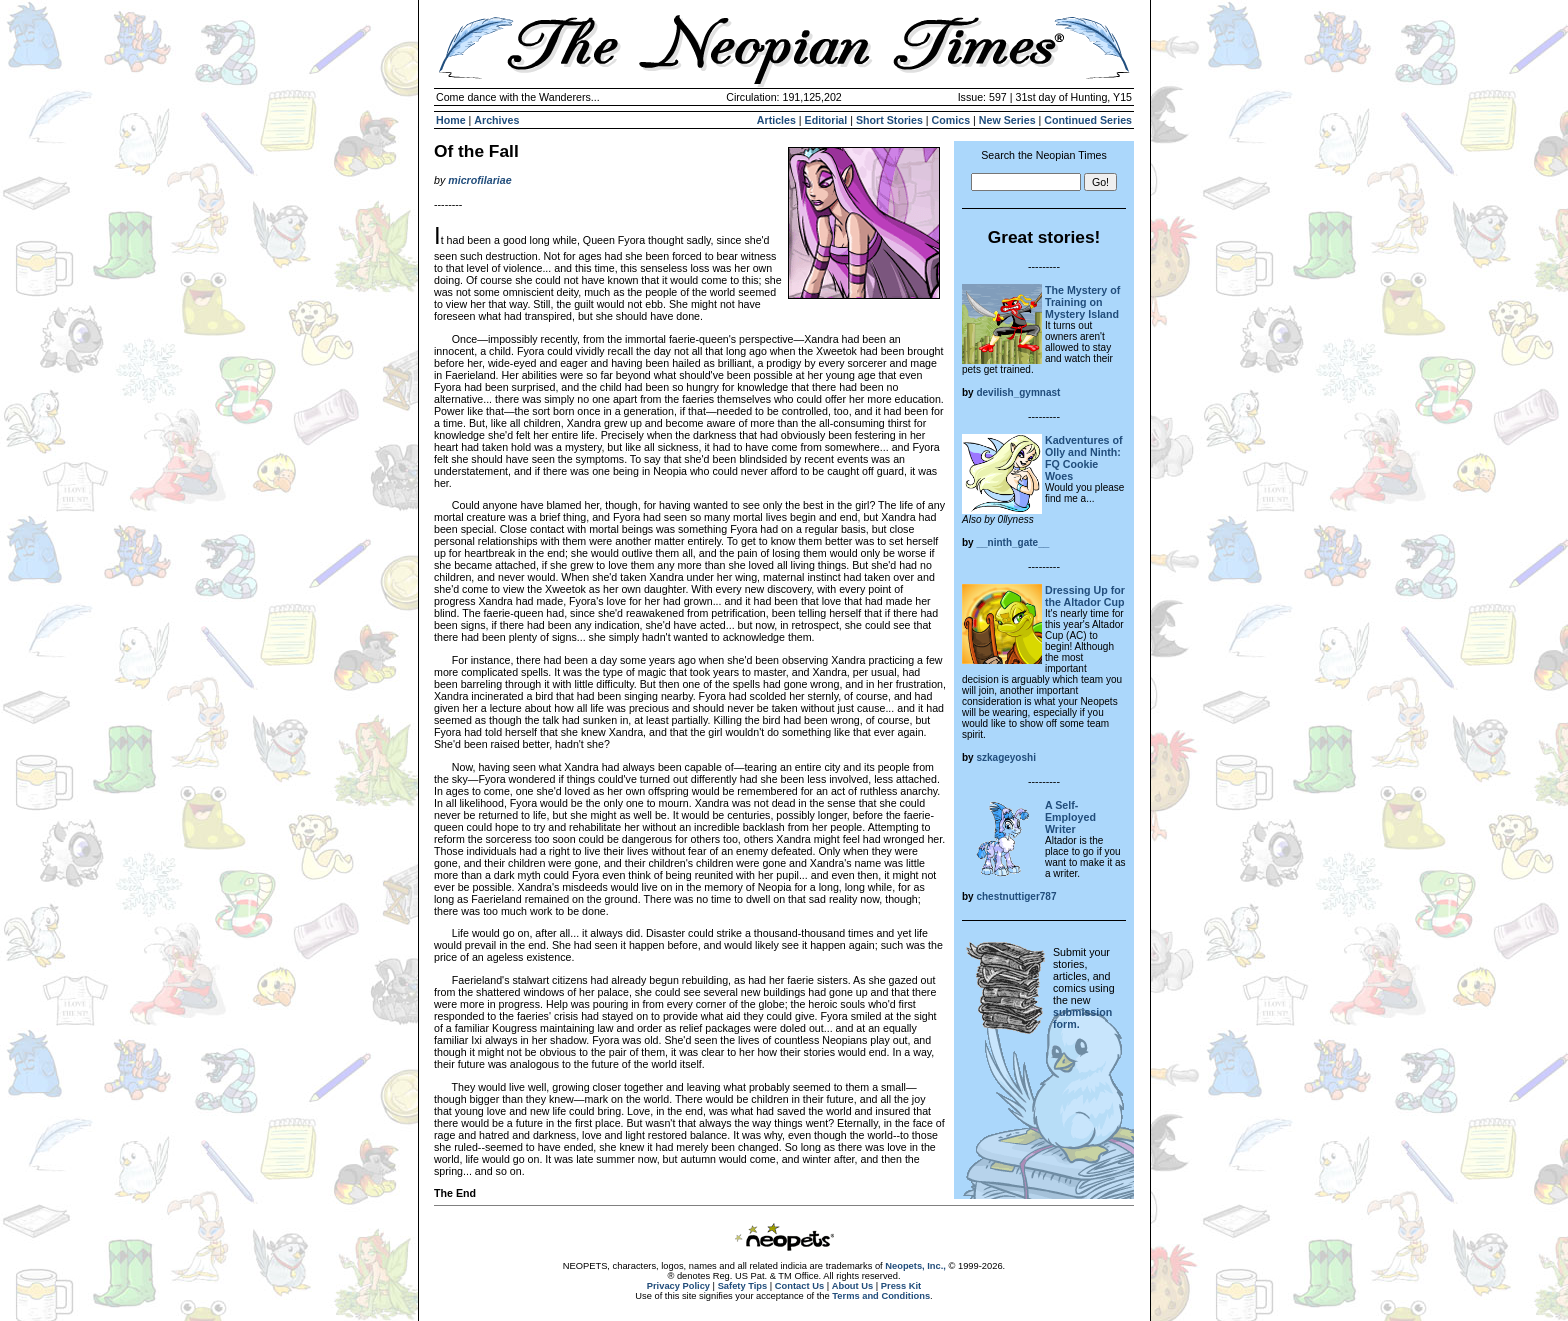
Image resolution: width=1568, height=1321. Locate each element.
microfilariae (479, 180)
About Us (852, 1286)
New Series (1007, 120)
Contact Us (799, 1286)
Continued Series (1088, 120)
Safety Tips (743, 1286)
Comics (951, 120)
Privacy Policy (678, 1286)
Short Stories (889, 120)
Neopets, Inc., (915, 1266)
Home (451, 120)
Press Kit (901, 1286)
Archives (496, 120)
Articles (776, 120)
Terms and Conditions (881, 1296)
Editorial (826, 120)
